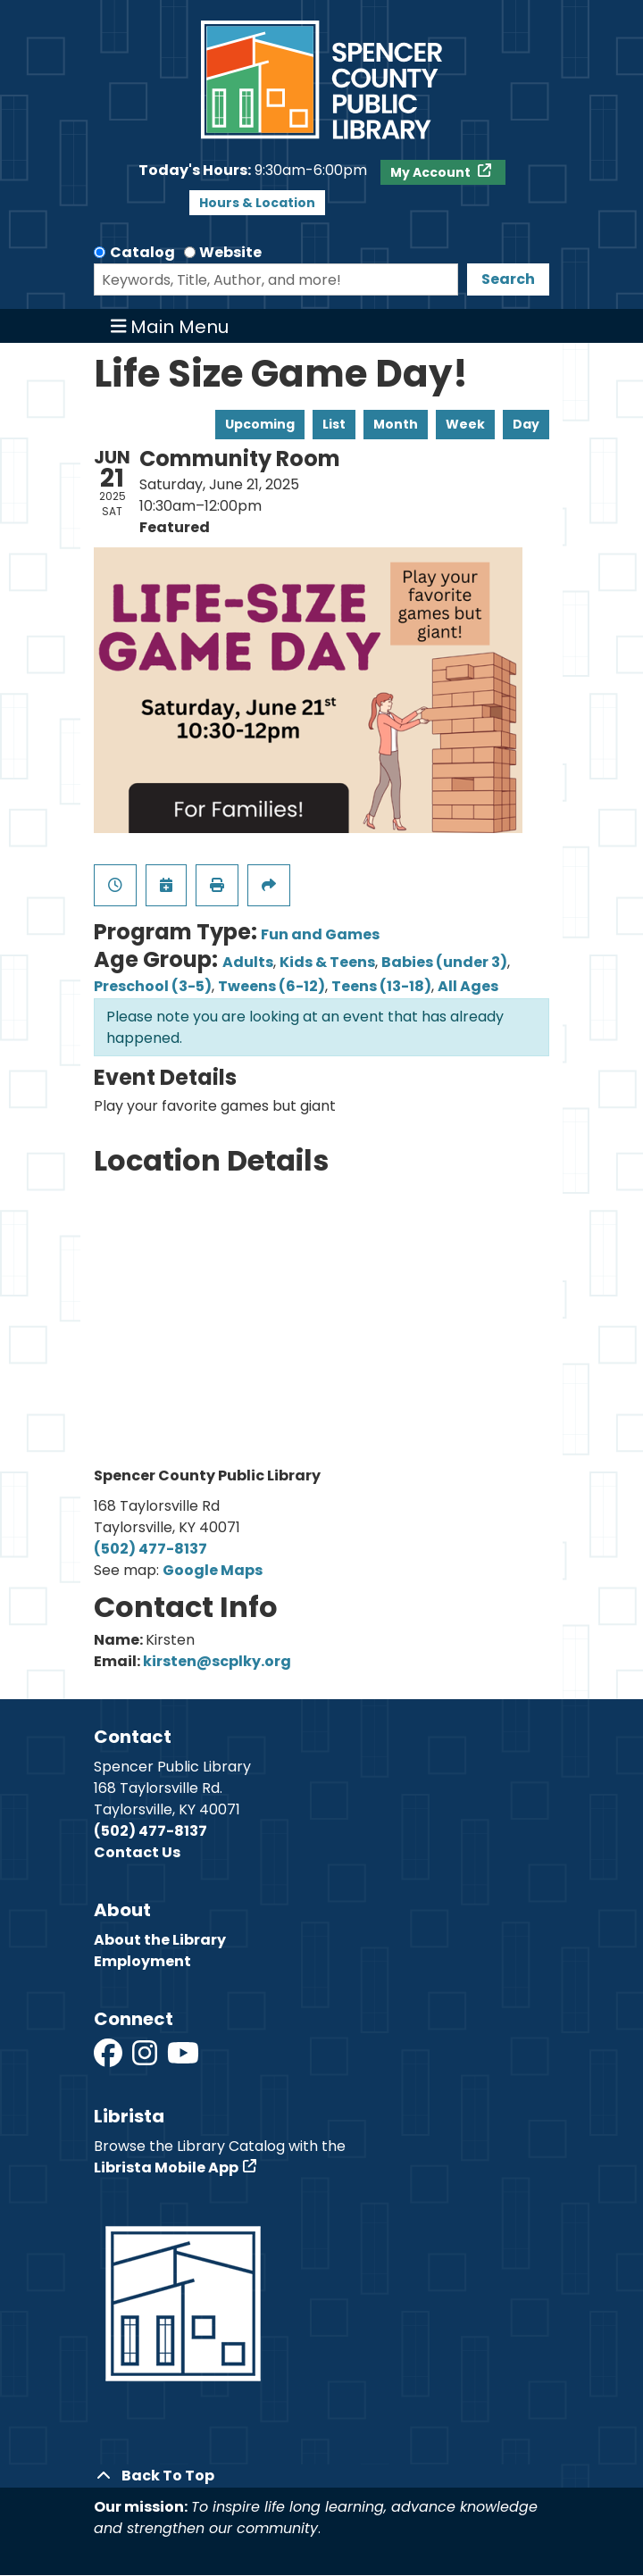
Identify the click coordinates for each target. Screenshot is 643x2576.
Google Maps (213, 1570)
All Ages (468, 986)
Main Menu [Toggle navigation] (170, 325)
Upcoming (260, 424)
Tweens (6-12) (271, 986)
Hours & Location (257, 203)
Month (395, 424)
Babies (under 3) (444, 962)
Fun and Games (320, 934)
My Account (431, 172)
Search (508, 279)
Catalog (142, 252)
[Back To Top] (321, 2476)
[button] (252, 170)
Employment (142, 1961)
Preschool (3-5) (153, 986)
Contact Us (137, 1852)
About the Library (160, 1940)
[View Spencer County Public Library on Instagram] (146, 2058)
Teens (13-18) (381, 986)
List (334, 424)
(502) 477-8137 (150, 1548)
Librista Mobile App (166, 2167)
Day (526, 424)
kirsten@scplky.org (217, 1661)
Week (465, 424)
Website (230, 252)
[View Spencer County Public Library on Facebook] (109, 2058)
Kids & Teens (327, 962)
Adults (247, 962)
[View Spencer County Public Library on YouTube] (183, 2058)
